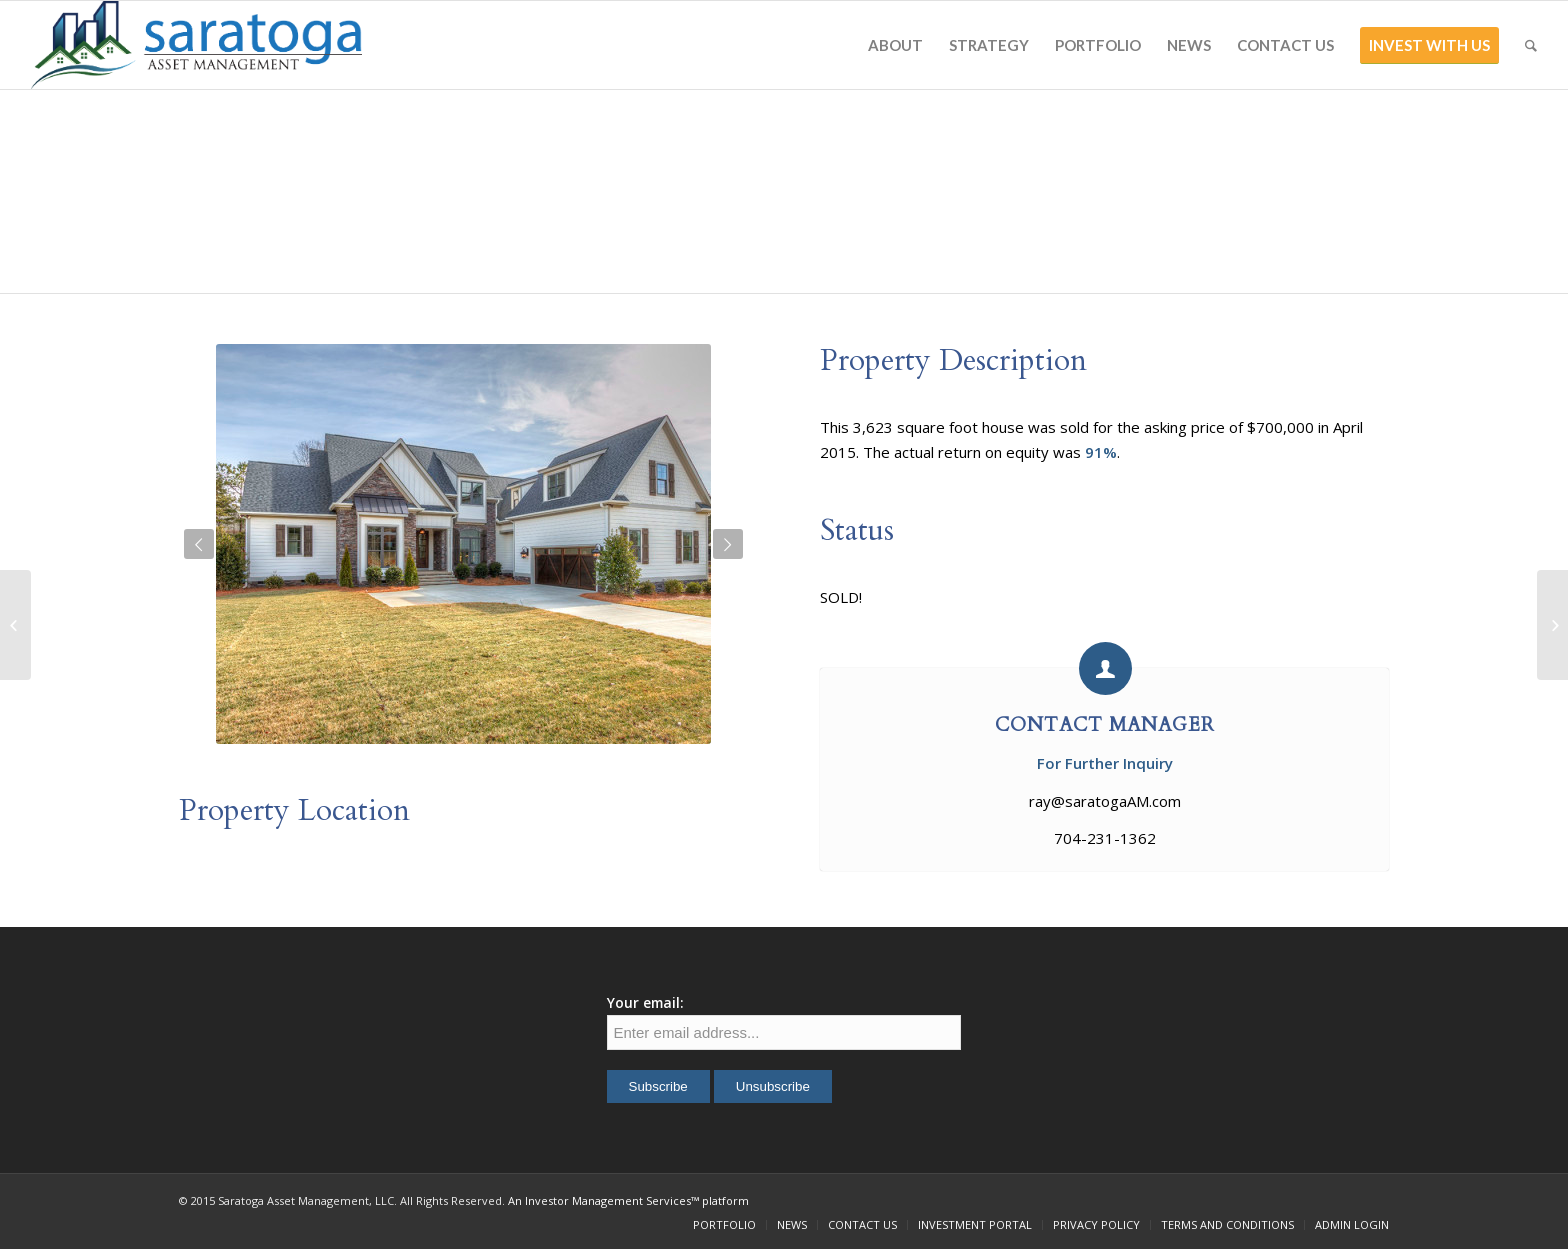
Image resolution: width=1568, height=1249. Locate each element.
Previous (199, 544)
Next (728, 544)
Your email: (645, 1002)
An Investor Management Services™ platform (628, 1200)
